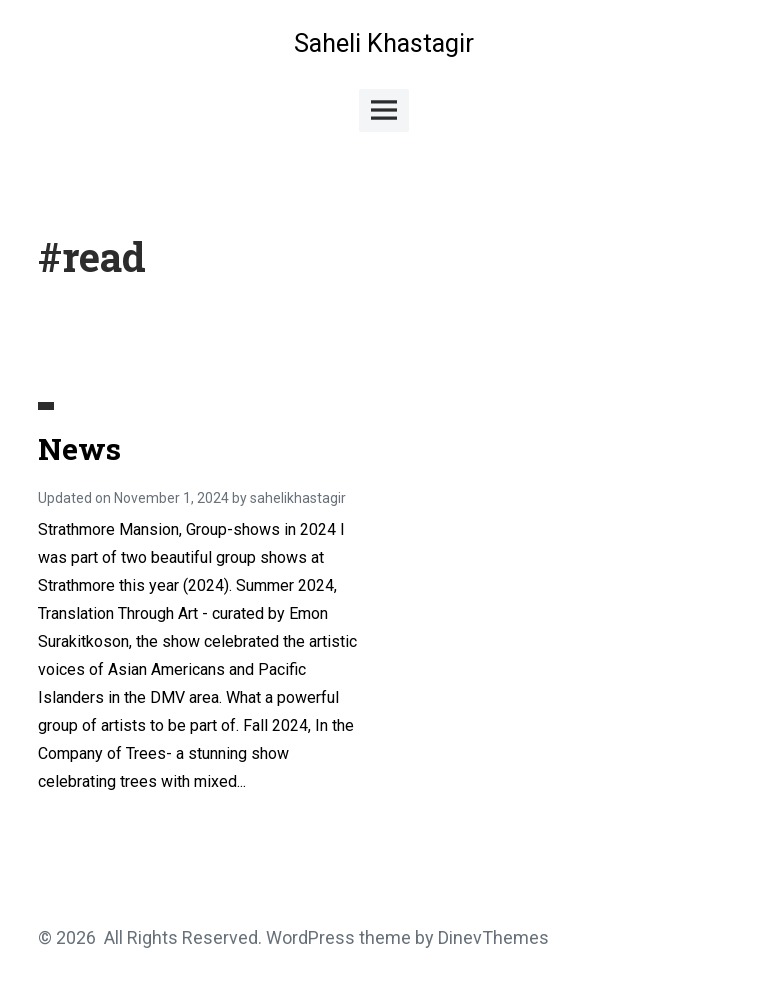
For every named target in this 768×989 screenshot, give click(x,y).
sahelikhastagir (298, 498)
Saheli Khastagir (384, 43)
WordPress (310, 937)
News (79, 448)
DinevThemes (491, 937)
